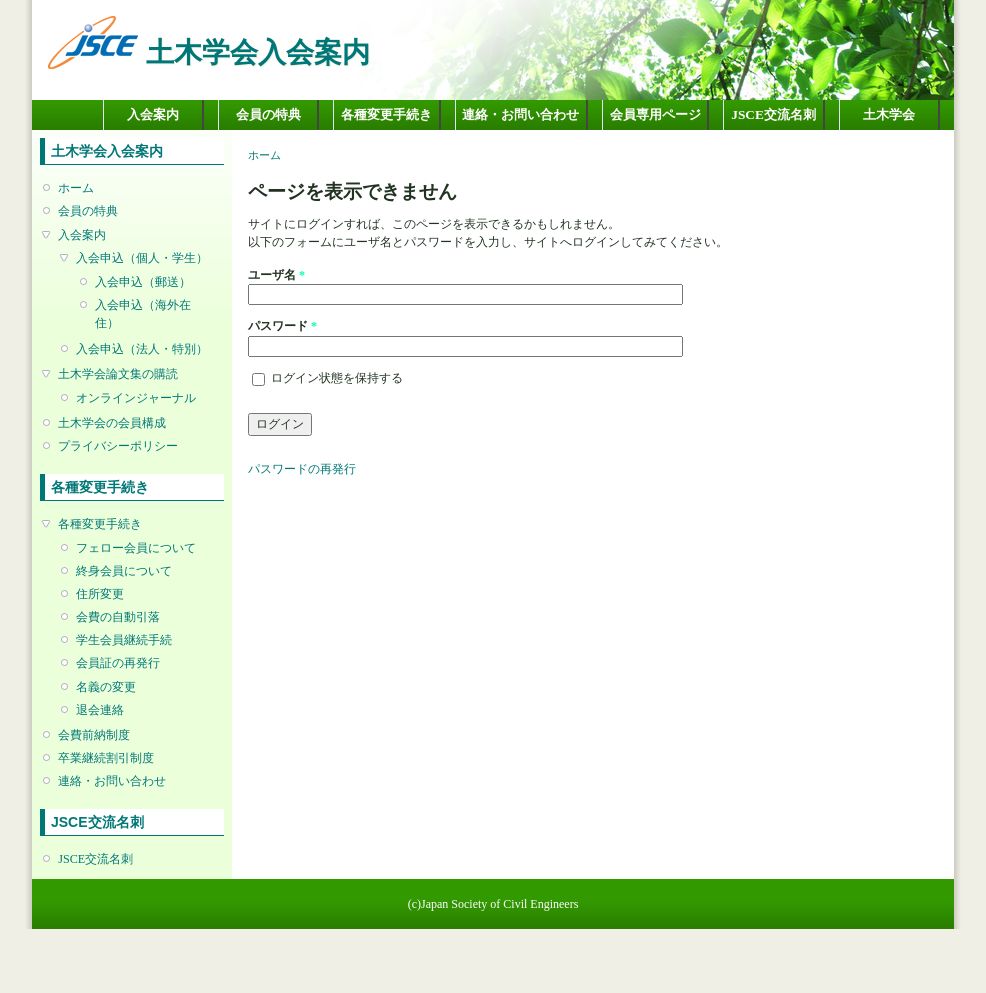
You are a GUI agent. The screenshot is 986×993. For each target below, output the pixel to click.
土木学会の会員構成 (112, 423)
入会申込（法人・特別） (142, 349)
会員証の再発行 (118, 663)
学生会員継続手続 (124, 640)
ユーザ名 (276, 275)
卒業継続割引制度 (106, 758)
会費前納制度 (94, 735)
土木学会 (889, 114)
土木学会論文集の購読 (118, 374)
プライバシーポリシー (118, 446)
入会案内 (153, 114)
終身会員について (124, 571)
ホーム (76, 188)
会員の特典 (268, 114)
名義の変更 (106, 687)
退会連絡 (100, 710)
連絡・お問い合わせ (520, 114)
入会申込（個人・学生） (142, 258)
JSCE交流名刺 (773, 114)
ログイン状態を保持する (337, 378)
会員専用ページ (655, 114)
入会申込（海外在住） (143, 314)
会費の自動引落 (118, 617)
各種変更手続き (386, 114)
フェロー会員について (136, 548)
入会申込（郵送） (143, 282)
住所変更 (100, 594)
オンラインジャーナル (136, 398)
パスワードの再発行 (302, 469)
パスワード (282, 326)
